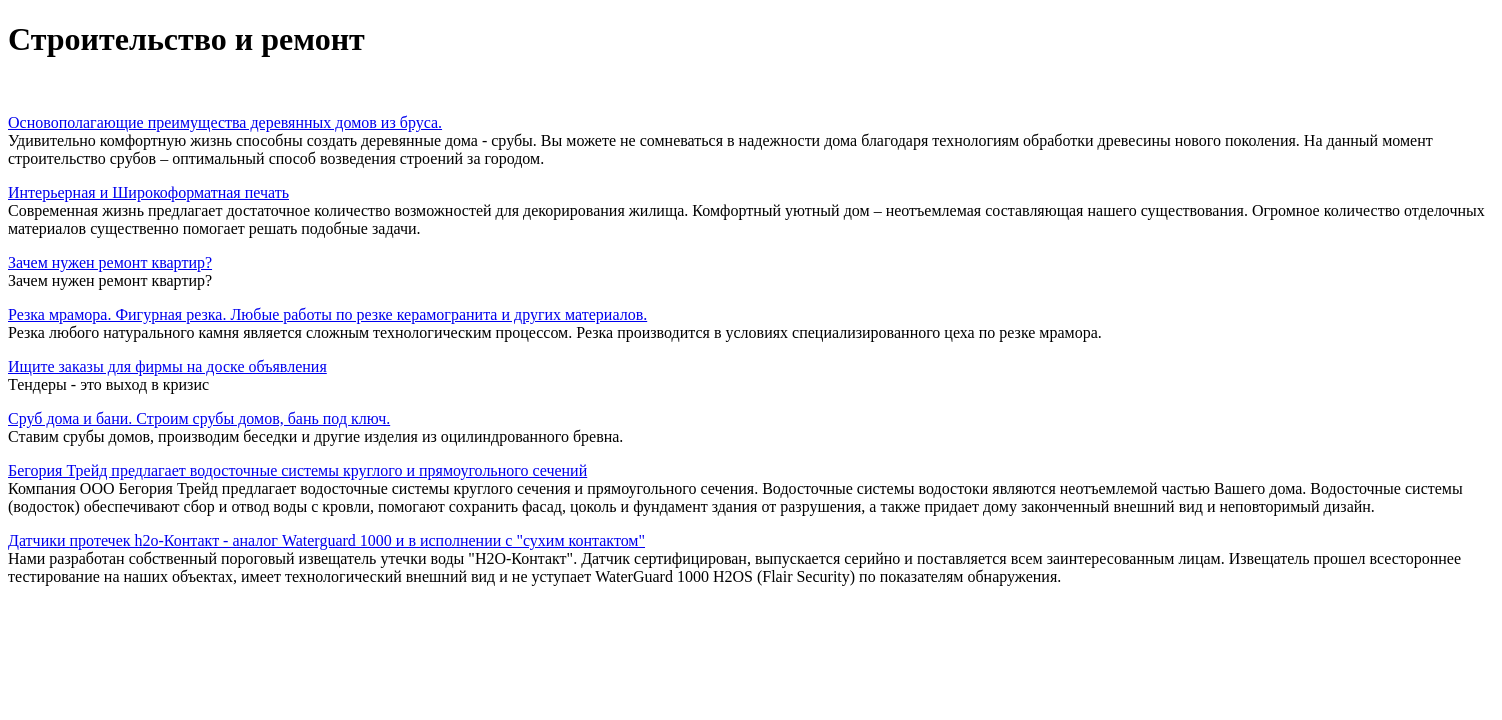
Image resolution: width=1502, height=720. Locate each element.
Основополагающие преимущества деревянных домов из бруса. (225, 122)
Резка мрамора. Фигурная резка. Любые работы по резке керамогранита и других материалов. (327, 314)
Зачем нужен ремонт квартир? (110, 262)
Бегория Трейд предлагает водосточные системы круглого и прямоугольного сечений (297, 470)
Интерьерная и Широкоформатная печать (148, 192)
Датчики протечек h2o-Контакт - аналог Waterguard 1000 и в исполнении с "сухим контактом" (326, 540)
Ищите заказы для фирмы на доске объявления (167, 366)
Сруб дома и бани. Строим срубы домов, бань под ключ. (199, 418)
